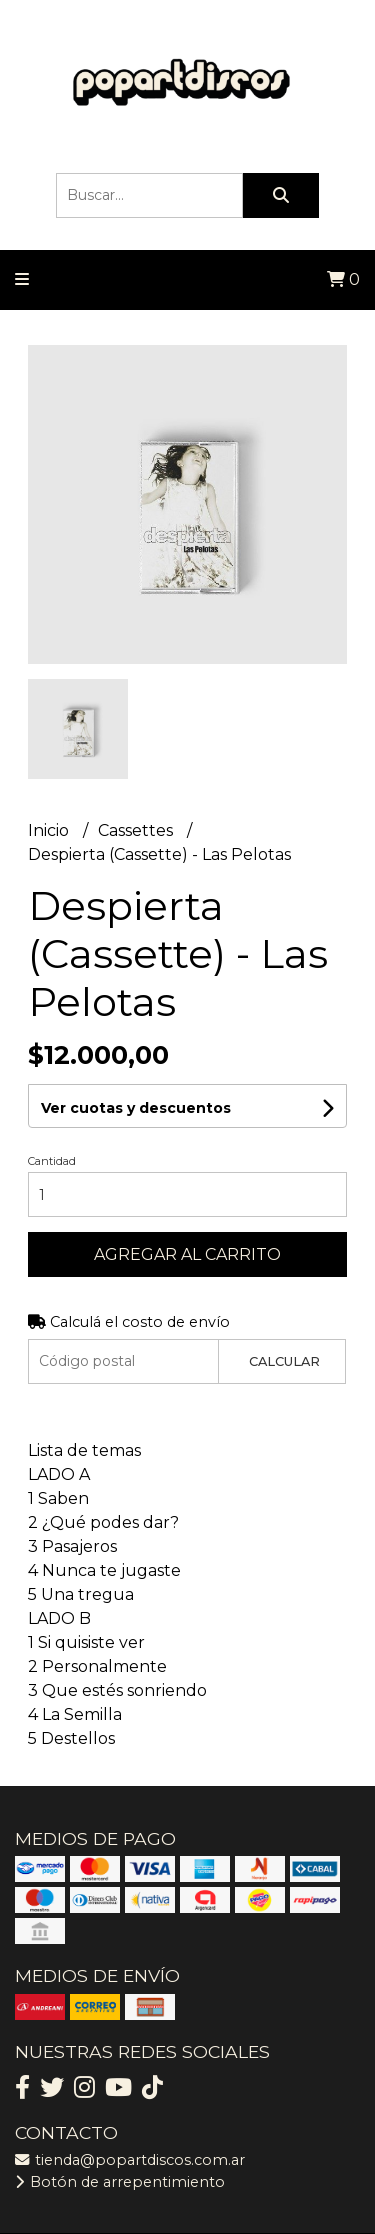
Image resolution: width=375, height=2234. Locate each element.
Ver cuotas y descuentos (136, 1108)
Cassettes (137, 830)
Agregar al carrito (187, 1254)
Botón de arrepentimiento (120, 2182)
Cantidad (52, 1161)
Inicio (50, 830)
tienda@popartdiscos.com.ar (130, 2160)
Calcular (284, 1361)
